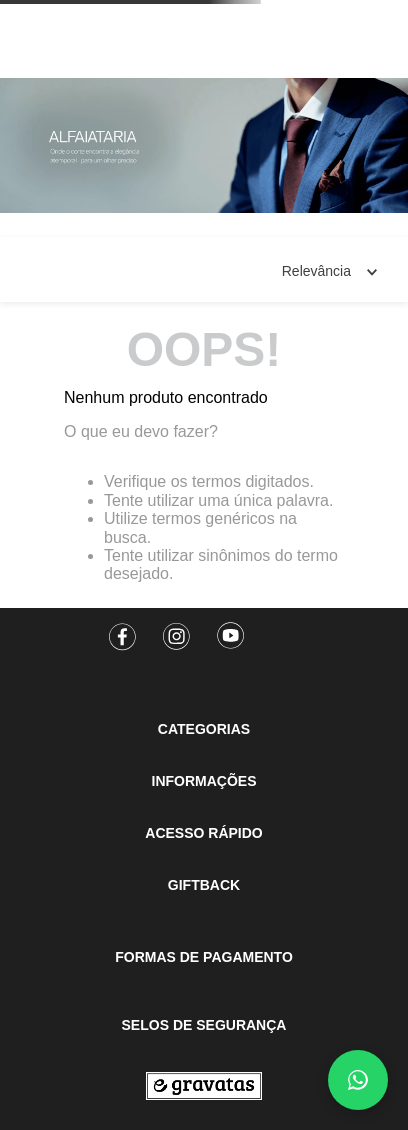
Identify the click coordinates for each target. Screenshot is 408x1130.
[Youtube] (231, 630)
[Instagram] (177, 630)
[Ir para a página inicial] (204, 1086)
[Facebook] (123, 630)
